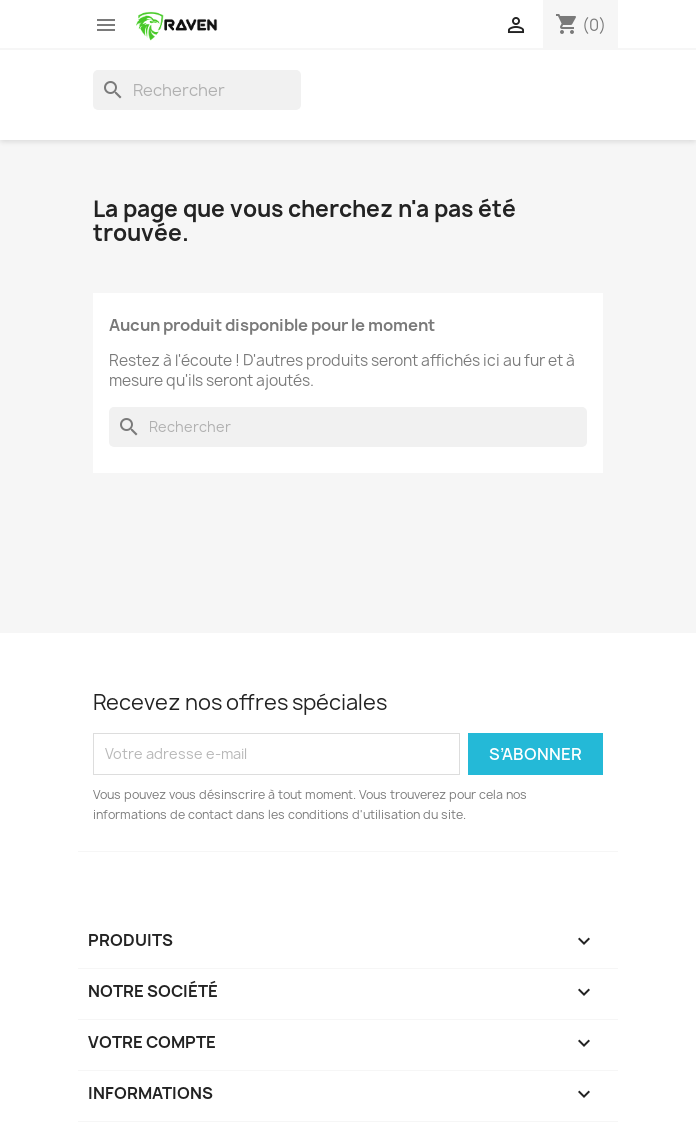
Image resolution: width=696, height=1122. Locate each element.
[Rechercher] (197, 90)
